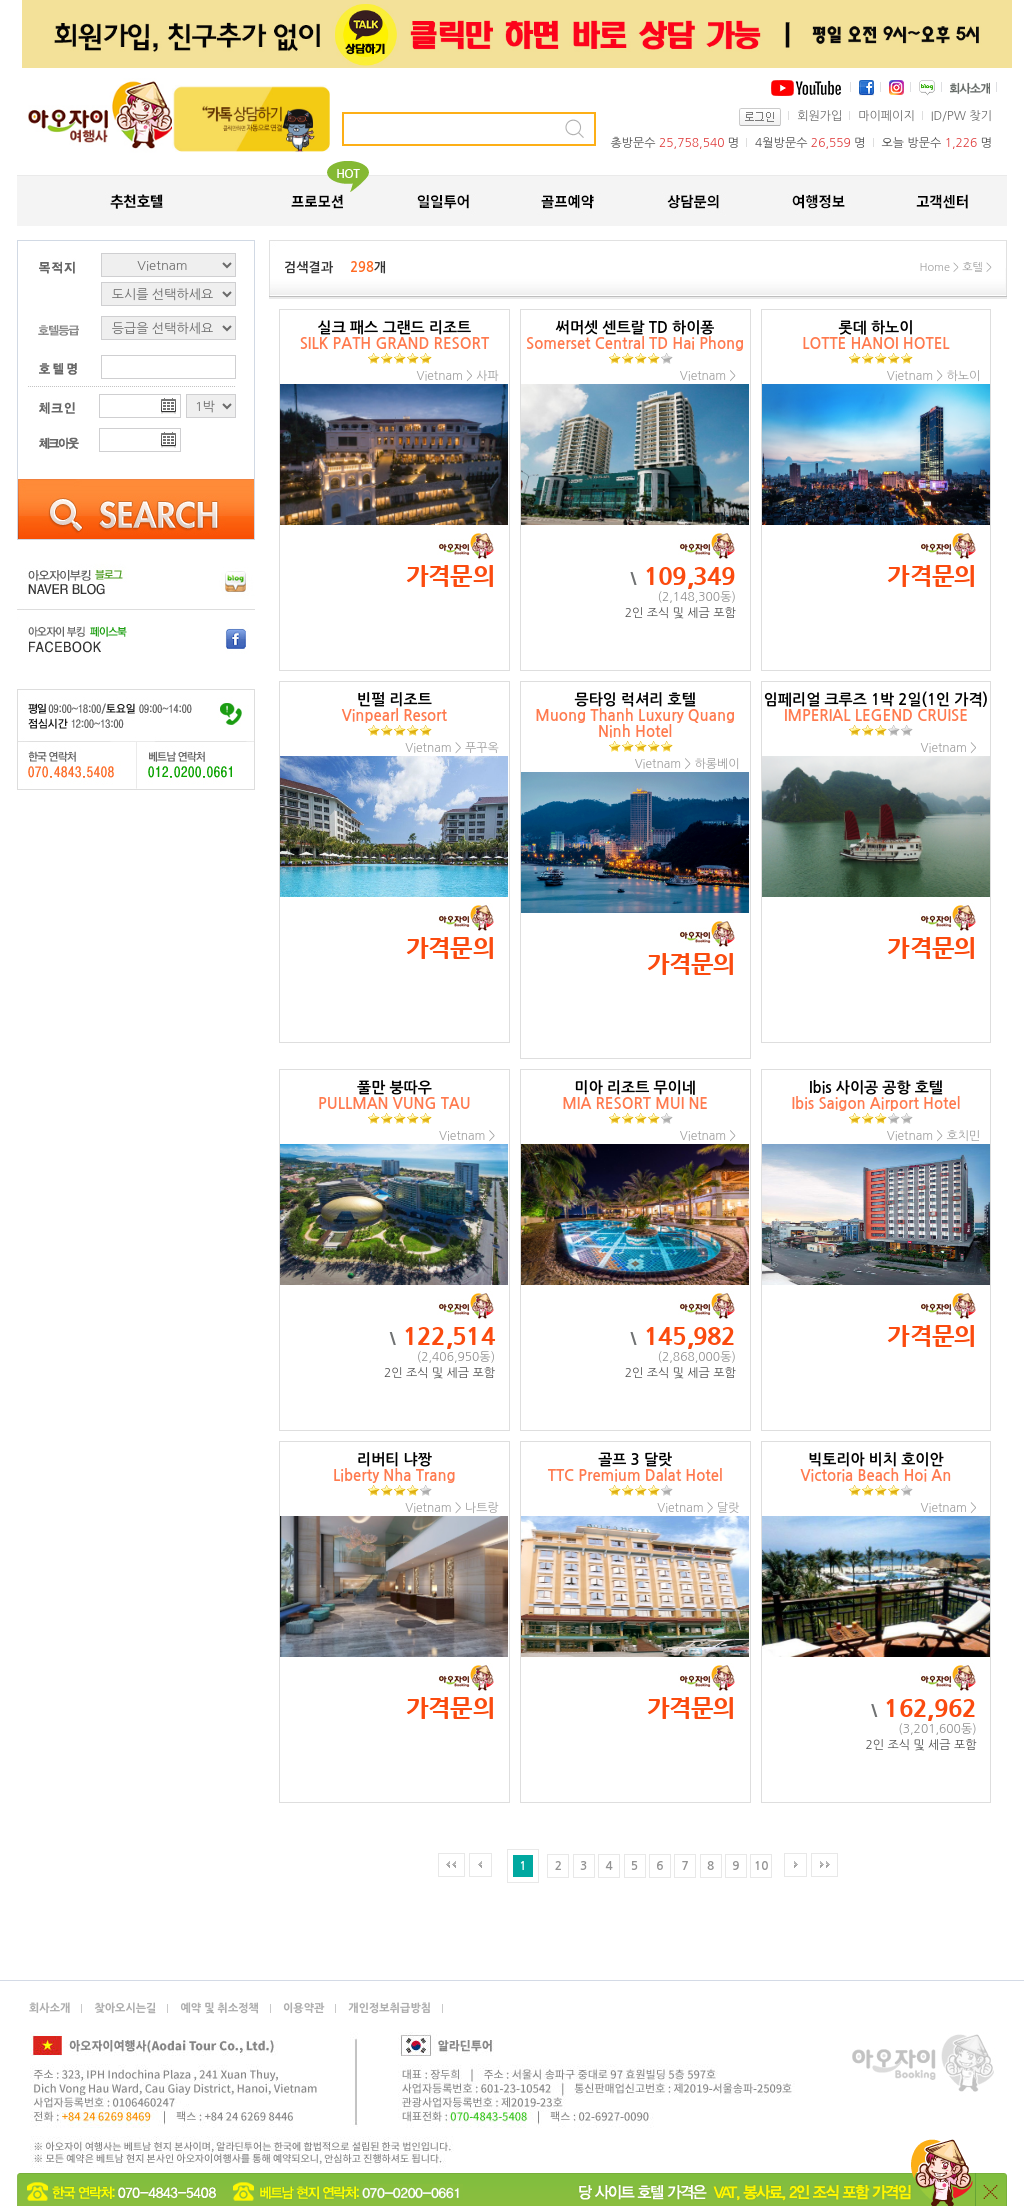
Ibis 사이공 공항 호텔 (875, 1102)
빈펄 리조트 (394, 714)
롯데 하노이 (875, 342)
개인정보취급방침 (389, 2008)
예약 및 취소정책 (219, 2008)
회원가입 (819, 116)
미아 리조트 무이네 (635, 1102)
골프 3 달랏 (635, 1474)
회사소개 (49, 2008)
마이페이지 (886, 116)
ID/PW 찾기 (961, 116)
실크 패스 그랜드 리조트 (394, 342)
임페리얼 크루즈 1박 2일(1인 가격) (876, 714)
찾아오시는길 (125, 2008)
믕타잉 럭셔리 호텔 (635, 722)
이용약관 (303, 2008)
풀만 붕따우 (394, 1102)
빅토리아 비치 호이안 (876, 1474)
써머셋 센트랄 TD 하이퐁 (635, 342)
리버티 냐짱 (394, 1474)
